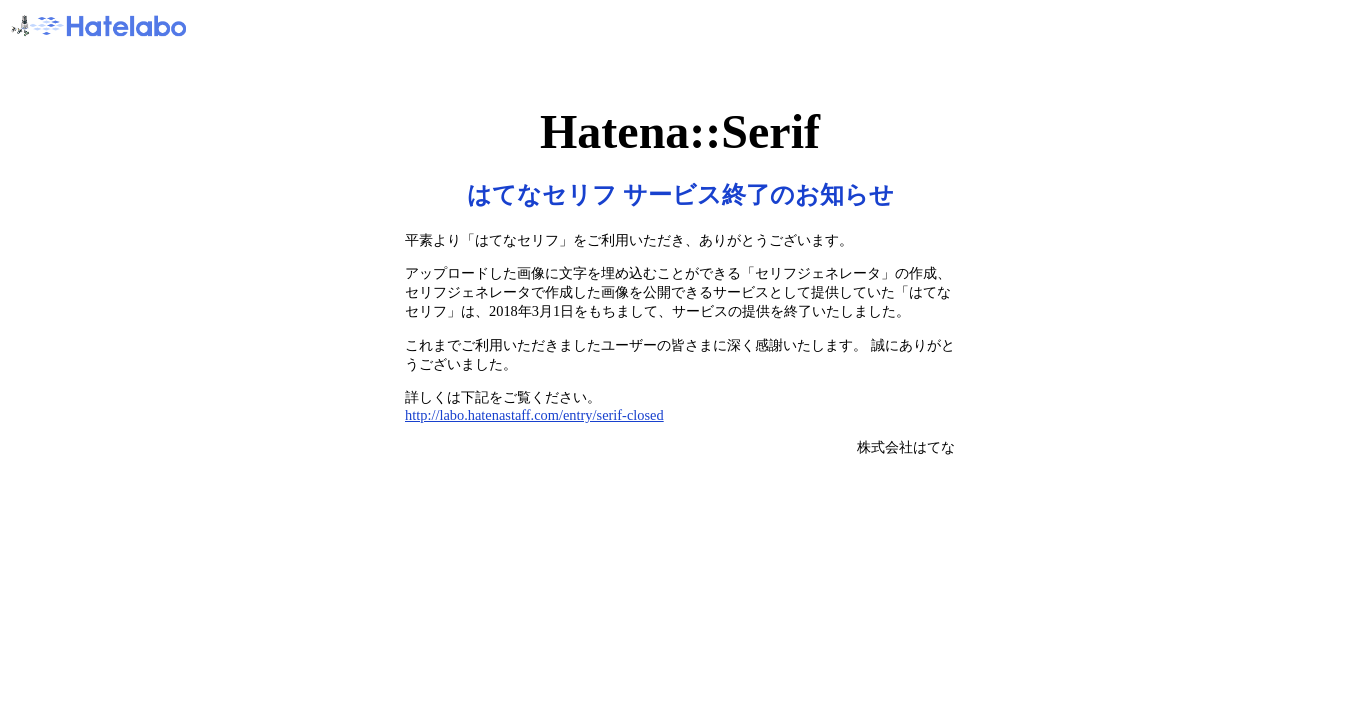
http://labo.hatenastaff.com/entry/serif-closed (534, 415)
